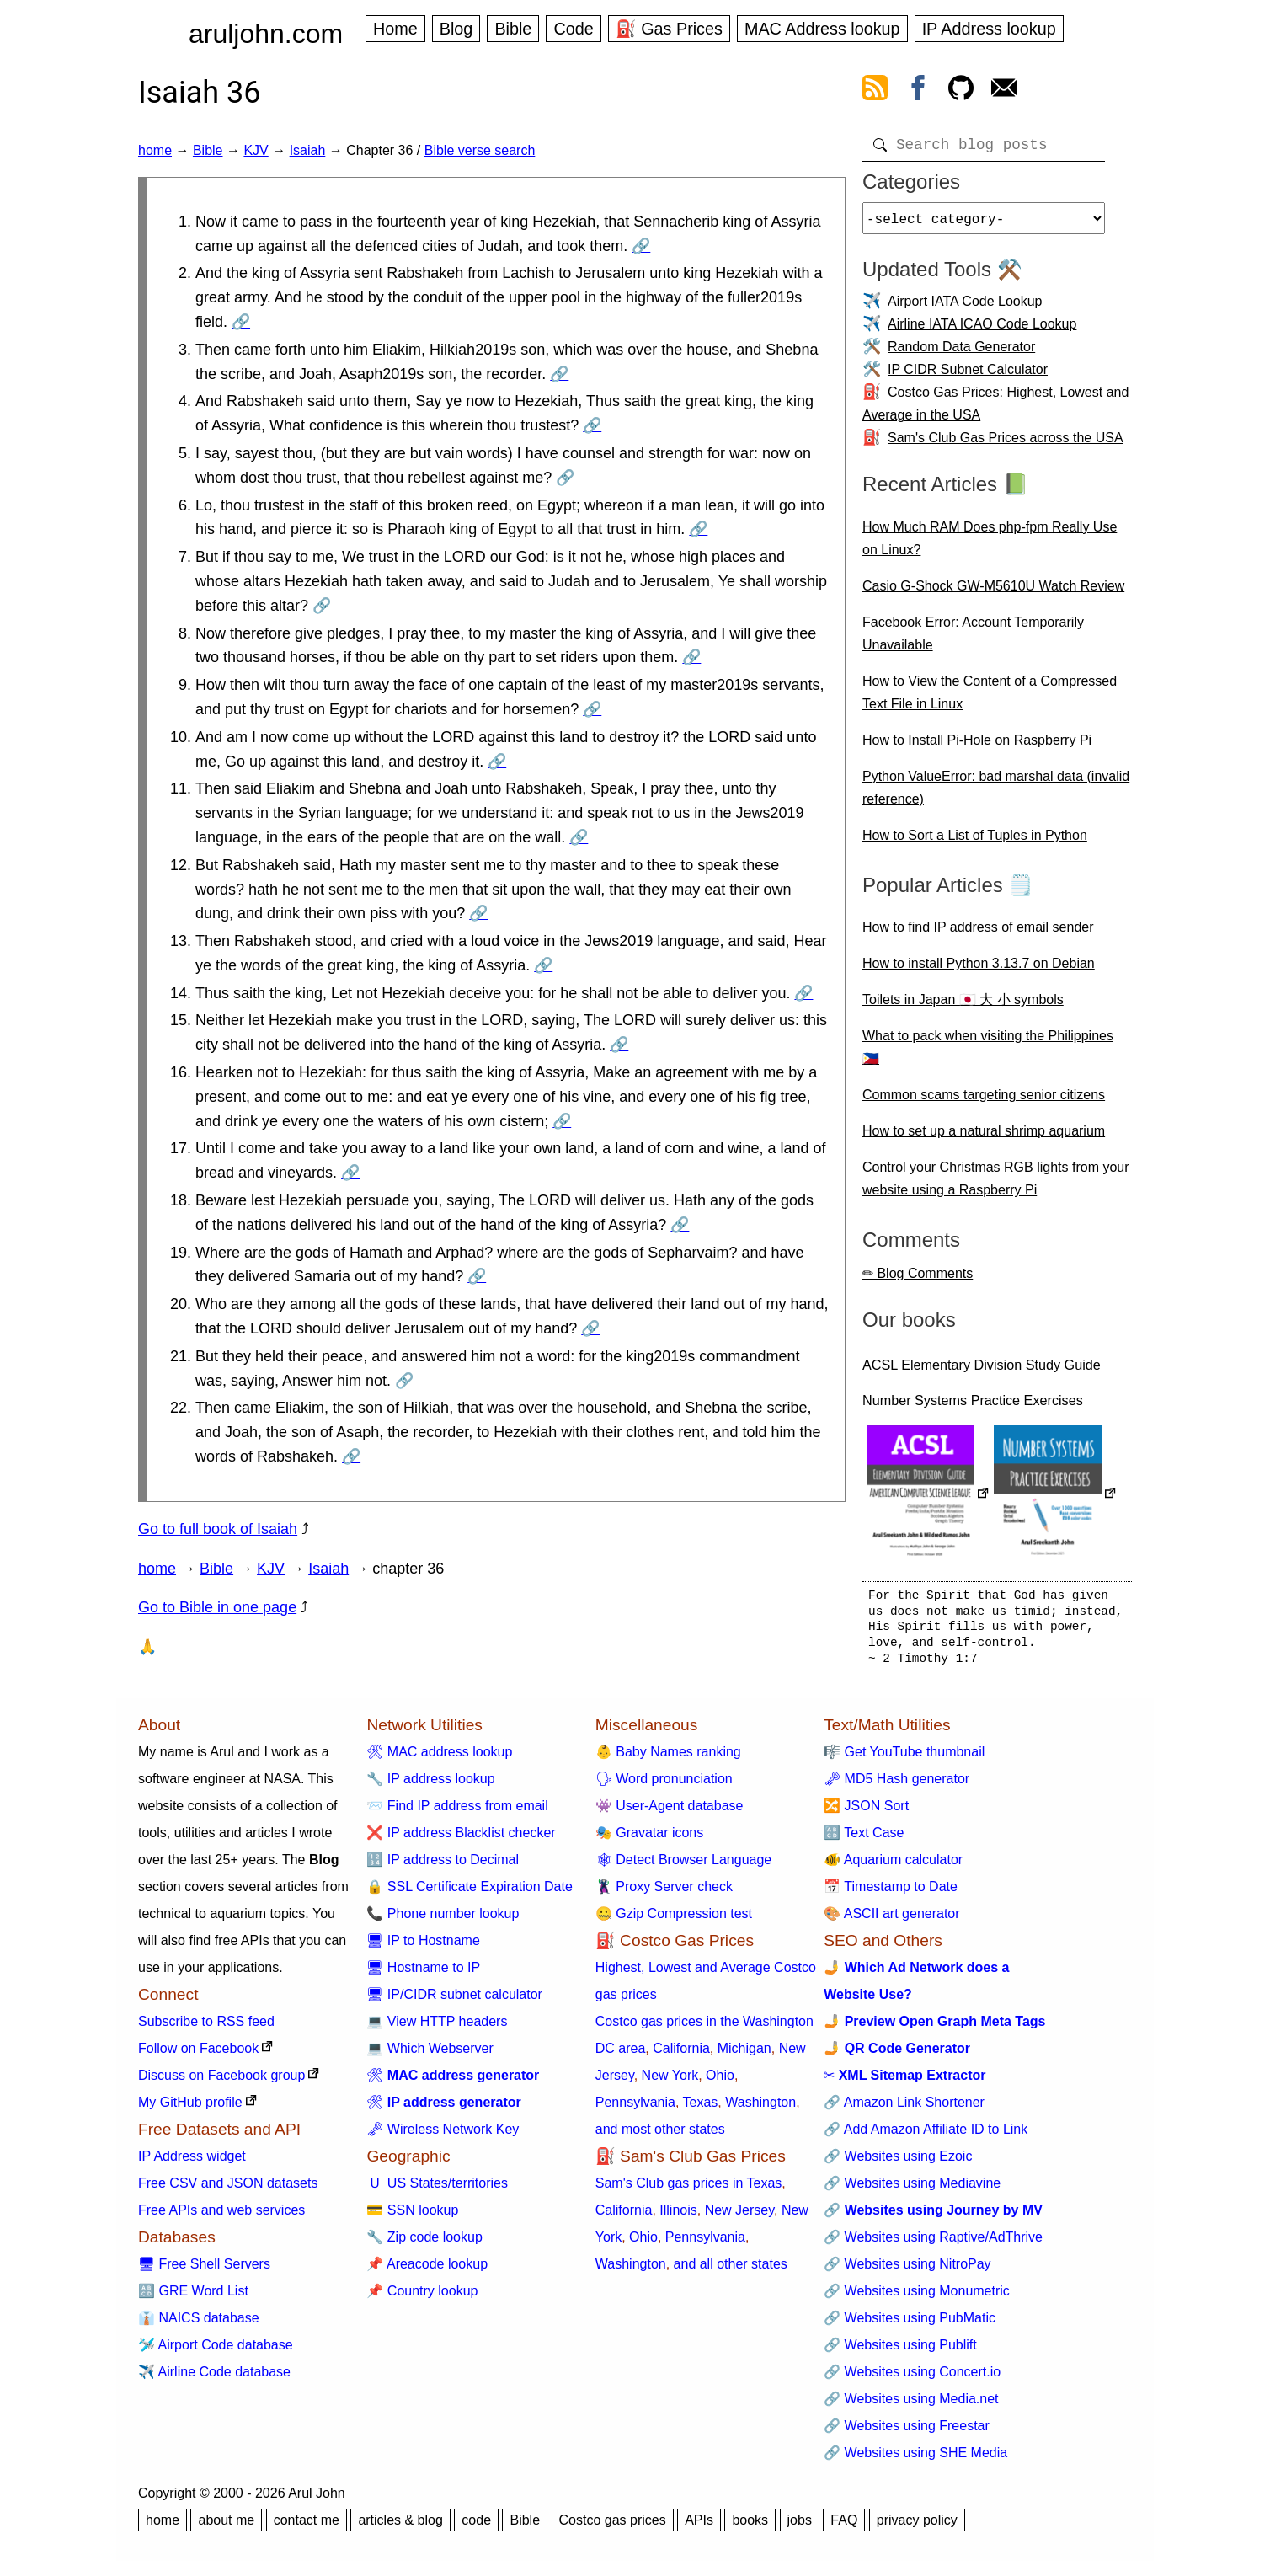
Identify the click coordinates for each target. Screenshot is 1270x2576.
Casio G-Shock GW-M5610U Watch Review (993, 592)
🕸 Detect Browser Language (683, 1866)
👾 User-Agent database (669, 1812)
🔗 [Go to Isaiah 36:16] (561, 1121)
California (681, 2055)
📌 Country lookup (422, 2297)
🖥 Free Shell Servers (204, 2270)
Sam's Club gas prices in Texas (688, 2190)
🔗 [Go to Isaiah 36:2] (241, 321)
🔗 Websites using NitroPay (907, 2270)
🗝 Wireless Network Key (442, 2136)
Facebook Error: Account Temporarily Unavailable (973, 640)
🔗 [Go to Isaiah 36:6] (698, 529)
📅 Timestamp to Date (891, 1893)
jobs (799, 2527)
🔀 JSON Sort (866, 1812)
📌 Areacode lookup (427, 2270)
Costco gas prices (612, 2527)
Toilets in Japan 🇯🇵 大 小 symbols (963, 1006)
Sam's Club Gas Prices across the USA (1005, 444)
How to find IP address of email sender (978, 934)
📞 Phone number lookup (442, 1920)
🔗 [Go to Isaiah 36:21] (404, 1380)
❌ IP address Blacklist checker (460, 1839)
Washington (760, 2109)
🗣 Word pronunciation (664, 1785)
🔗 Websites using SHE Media (915, 2459)
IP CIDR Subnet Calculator (968, 376)
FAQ (843, 2527)
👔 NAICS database (198, 2324)
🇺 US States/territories (437, 2190)
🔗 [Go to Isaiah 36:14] (803, 993)
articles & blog (400, 2527)
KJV (255, 150)
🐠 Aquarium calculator (893, 1866)
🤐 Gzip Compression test (673, 1920)
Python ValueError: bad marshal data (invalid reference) (995, 794)
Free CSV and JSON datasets (228, 2190)
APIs (699, 2527)
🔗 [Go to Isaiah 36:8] (691, 657)
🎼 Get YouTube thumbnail (904, 1758)
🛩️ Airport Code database (215, 2351)
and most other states (660, 2136)
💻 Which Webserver (429, 2055)
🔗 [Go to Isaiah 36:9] (592, 709)
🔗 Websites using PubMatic (909, 2324)
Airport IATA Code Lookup (965, 308)
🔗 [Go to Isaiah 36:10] (497, 761)
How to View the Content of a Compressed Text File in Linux (989, 699)
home (155, 150)
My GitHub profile (190, 2109)
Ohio (720, 2082)
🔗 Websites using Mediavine (912, 2190)
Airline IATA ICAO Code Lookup (982, 330)
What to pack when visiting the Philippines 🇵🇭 (987, 1053)
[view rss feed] (875, 91)
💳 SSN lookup (412, 2217)
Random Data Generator (961, 353)
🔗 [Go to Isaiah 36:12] (478, 913)
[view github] (961, 91)
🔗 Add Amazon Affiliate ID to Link (925, 2136)
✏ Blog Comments (917, 1280)
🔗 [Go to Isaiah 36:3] (559, 374)
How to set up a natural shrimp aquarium (983, 1137)
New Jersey (739, 2217)
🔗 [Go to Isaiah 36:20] (590, 1328)
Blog (456, 28)
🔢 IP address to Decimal (442, 1866)
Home (395, 28)
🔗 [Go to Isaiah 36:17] (350, 1172)
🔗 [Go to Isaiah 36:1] (641, 246)
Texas (700, 2109)
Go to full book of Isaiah (217, 1528)
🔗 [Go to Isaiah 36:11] (578, 837)
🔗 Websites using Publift (900, 2351)
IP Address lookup (989, 28)
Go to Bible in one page (217, 1607)
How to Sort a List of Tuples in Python (974, 842)
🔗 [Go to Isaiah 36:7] (321, 605)
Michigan (744, 2055)
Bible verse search (480, 150)
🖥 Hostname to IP (423, 1974)
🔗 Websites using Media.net (911, 2405)
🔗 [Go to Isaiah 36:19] (476, 1276)
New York (670, 2082)
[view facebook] (918, 91)
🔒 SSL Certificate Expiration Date (469, 1893)
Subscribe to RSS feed (206, 2028)
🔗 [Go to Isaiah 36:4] (592, 425)
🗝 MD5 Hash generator (896, 1785)
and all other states (730, 2270)
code (476, 2527)
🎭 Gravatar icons (649, 1839)
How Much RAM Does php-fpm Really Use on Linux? (989, 545)
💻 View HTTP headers (436, 2028)
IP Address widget (192, 2163)
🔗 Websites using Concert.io (912, 2378)
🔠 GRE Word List (193, 2297)
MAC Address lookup (822, 28)
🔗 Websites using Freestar (907, 2432)
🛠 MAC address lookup (439, 1758)
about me (226, 2527)
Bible (512, 28)
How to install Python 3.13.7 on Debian (978, 970)
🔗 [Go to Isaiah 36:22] (351, 1456)
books (750, 2527)
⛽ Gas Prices (669, 28)
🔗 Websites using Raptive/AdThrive (933, 2244)
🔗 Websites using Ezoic (898, 2163)
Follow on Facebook (198, 2055)
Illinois (677, 2217)
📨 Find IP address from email (456, 1812)
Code (573, 28)
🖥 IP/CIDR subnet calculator (454, 2001)
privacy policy (917, 2527)
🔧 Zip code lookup (424, 2244)
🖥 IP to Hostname (422, 1947)
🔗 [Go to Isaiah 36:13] (543, 965)
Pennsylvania (635, 2109)
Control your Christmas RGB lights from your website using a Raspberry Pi (995, 1185)
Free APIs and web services (221, 2217)
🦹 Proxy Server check (664, 1893)
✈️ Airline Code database (214, 2378)
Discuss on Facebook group (221, 2082)
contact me (306, 2527)
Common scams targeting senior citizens (983, 1101)
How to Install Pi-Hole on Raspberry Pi (976, 747)
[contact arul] (1004, 91)
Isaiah (308, 150)
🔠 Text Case (864, 1839)
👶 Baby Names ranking (668, 1758)
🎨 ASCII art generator (891, 1920)
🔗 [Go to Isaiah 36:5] (565, 477)
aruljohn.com (266, 34)
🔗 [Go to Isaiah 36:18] (679, 1224)
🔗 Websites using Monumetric (917, 2297)
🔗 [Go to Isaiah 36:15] (619, 1044)
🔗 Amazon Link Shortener (904, 2109)
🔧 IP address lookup (430, 1785)
